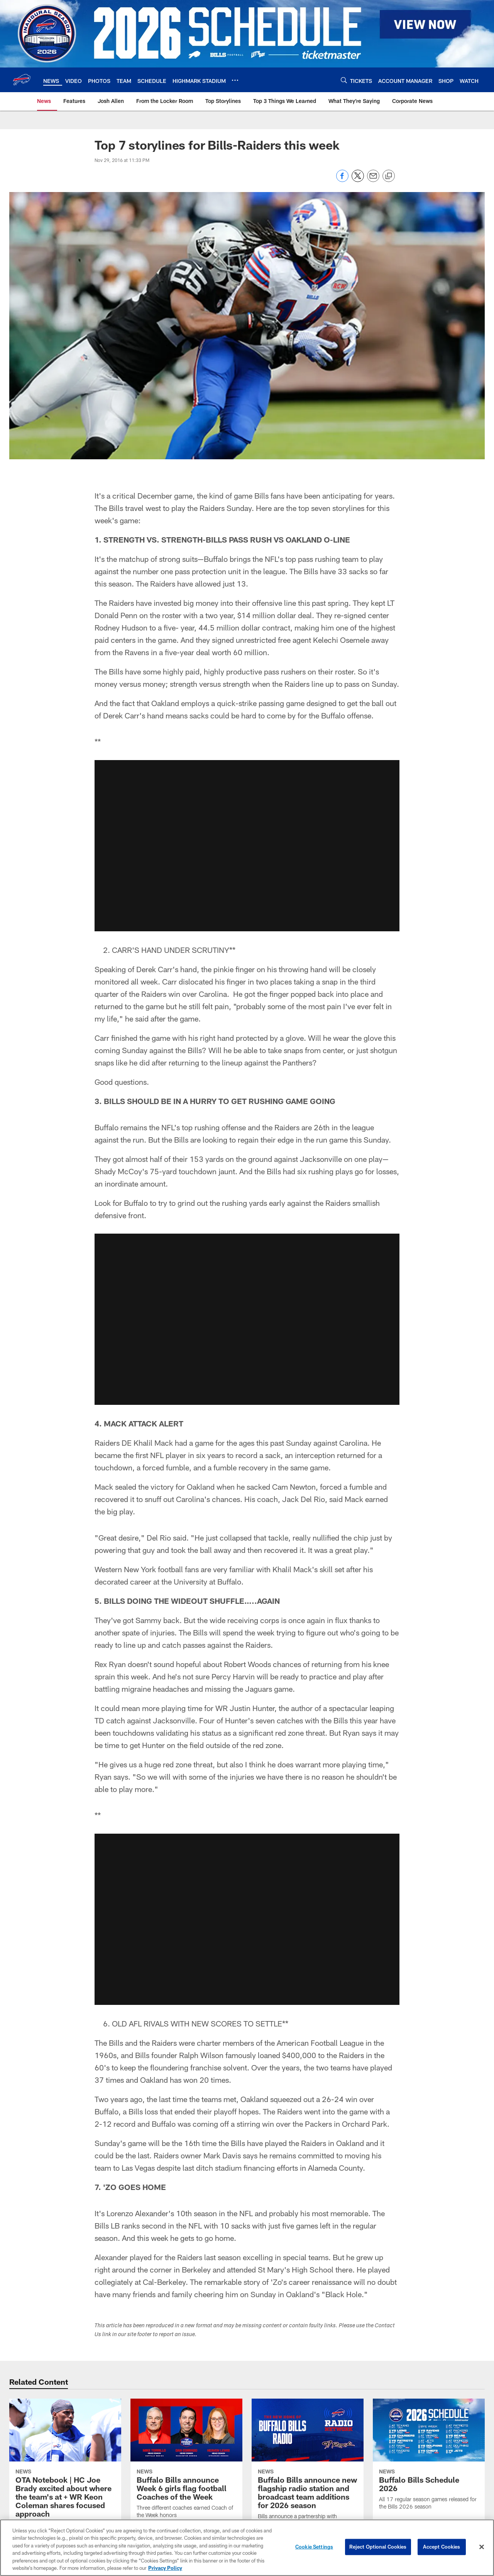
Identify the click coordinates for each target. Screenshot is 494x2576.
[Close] (481, 2547)
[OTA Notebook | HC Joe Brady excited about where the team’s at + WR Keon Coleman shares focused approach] (65, 2479)
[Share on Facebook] (342, 180)
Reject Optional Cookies (378, 2547)
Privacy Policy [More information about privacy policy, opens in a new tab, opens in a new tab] (165, 2568)
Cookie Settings (314, 2547)
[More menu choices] (235, 80)
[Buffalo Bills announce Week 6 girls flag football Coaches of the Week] (186, 2463)
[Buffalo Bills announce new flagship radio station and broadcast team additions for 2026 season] (308, 2479)
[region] (247, 2547)
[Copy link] (388, 176)
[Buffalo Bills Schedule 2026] (429, 2459)
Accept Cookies (441, 2547)
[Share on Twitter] (358, 180)
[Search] (344, 80)
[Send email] (373, 180)
